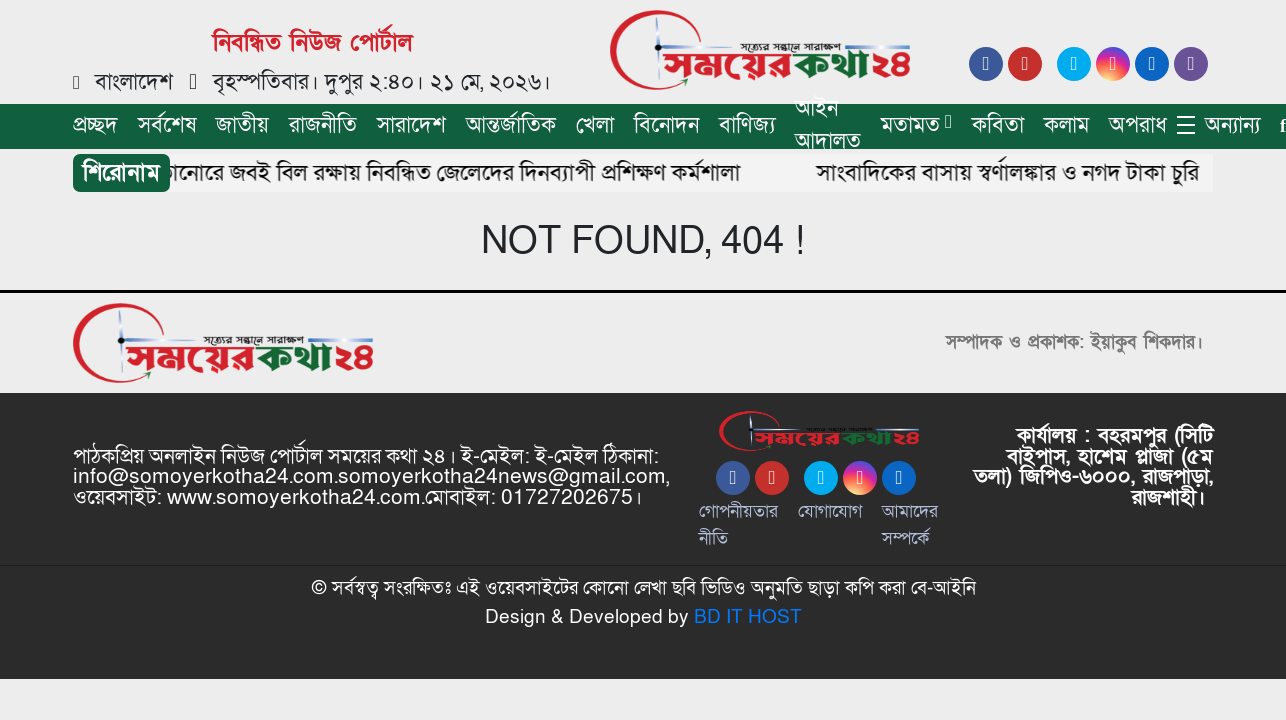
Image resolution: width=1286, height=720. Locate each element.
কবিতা (998, 125)
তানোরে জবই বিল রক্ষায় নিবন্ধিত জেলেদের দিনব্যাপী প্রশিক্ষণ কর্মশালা (454, 173)
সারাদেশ (411, 125)
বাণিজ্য (747, 125)
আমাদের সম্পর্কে (910, 525)
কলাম (1066, 125)
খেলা (595, 125)
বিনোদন (666, 125)
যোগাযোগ (830, 511)
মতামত (910, 125)
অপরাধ (1138, 125)
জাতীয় (242, 125)
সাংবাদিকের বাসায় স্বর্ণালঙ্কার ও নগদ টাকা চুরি (1013, 173)
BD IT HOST (748, 617)
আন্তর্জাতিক (511, 125)
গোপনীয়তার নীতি (738, 525)
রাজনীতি (323, 125)
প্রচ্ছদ (95, 125)
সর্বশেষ (167, 125)
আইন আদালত (828, 125)
